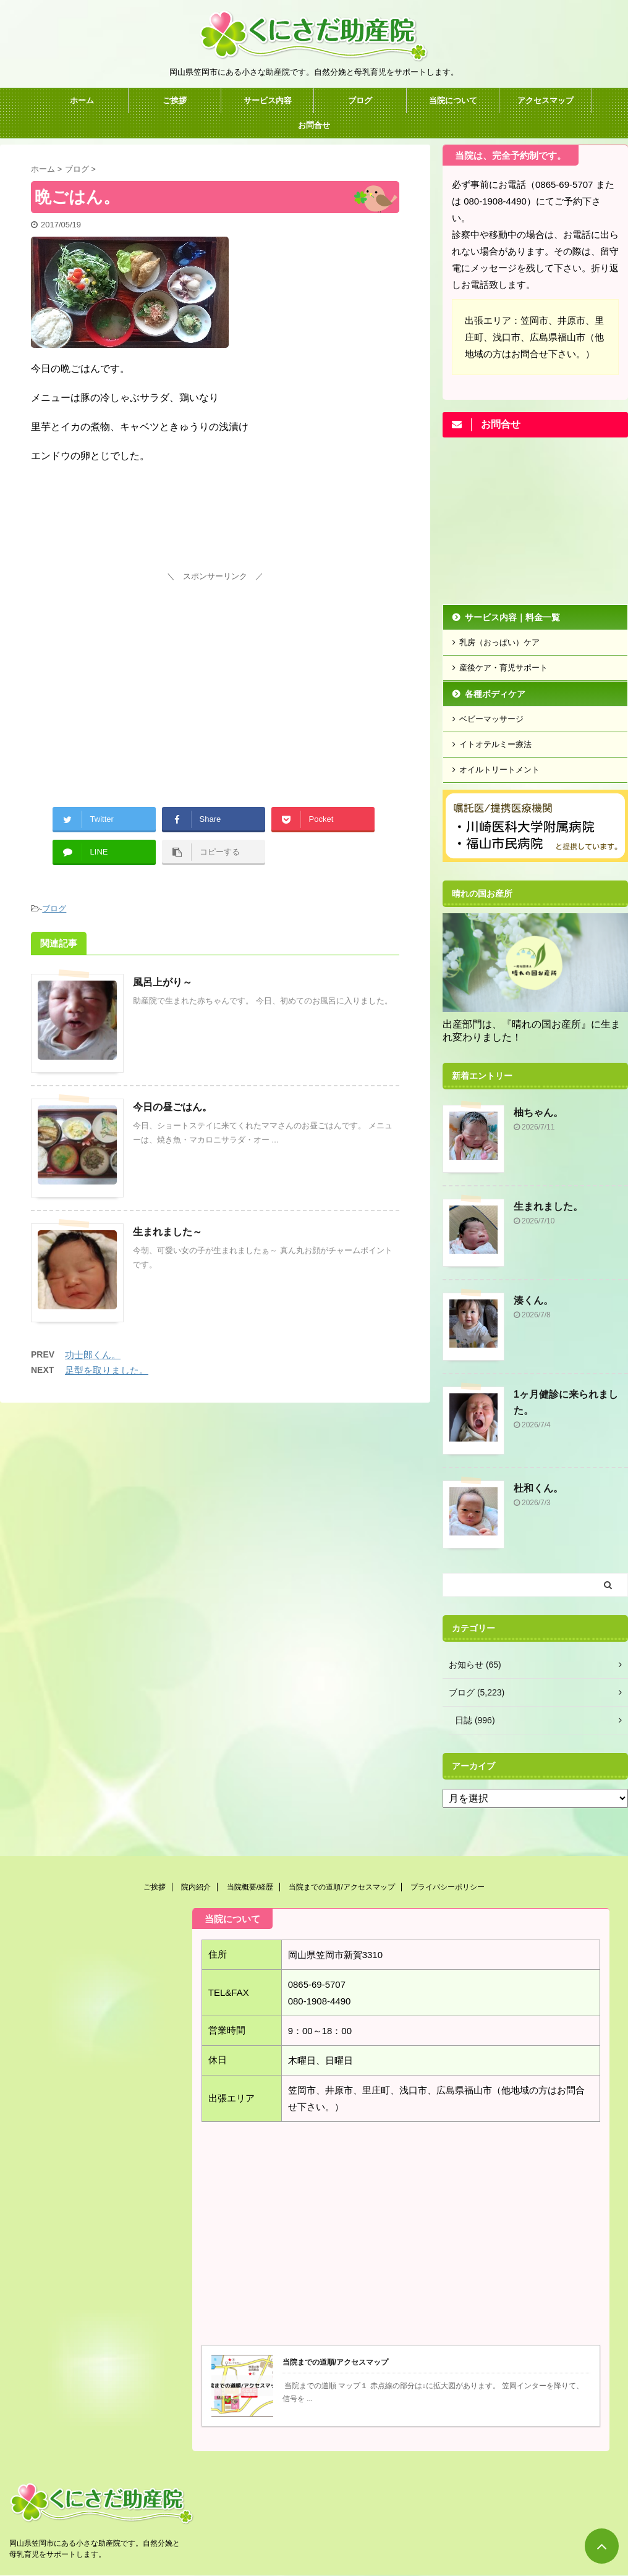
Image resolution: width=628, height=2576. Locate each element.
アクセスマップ (545, 100)
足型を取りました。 (106, 1370)
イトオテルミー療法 (495, 744)
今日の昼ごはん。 (172, 1107)
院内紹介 (196, 1887)
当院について (453, 100)
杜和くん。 (538, 1488)
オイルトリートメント (499, 769)
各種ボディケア (495, 694)
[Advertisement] (215, 671)
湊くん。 (533, 1300)
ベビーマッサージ (491, 719)
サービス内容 (268, 100)
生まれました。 (548, 1206)
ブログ (360, 100)
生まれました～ (167, 1232)
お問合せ (314, 125)
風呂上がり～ (162, 982)
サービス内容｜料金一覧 (512, 617)
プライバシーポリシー (447, 1887)
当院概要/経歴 (250, 1887)
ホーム (82, 100)
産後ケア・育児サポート (503, 667)
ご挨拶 (175, 100)
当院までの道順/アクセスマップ (341, 1887)
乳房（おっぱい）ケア (499, 642)
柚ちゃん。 (538, 1112)
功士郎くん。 (93, 1354)
